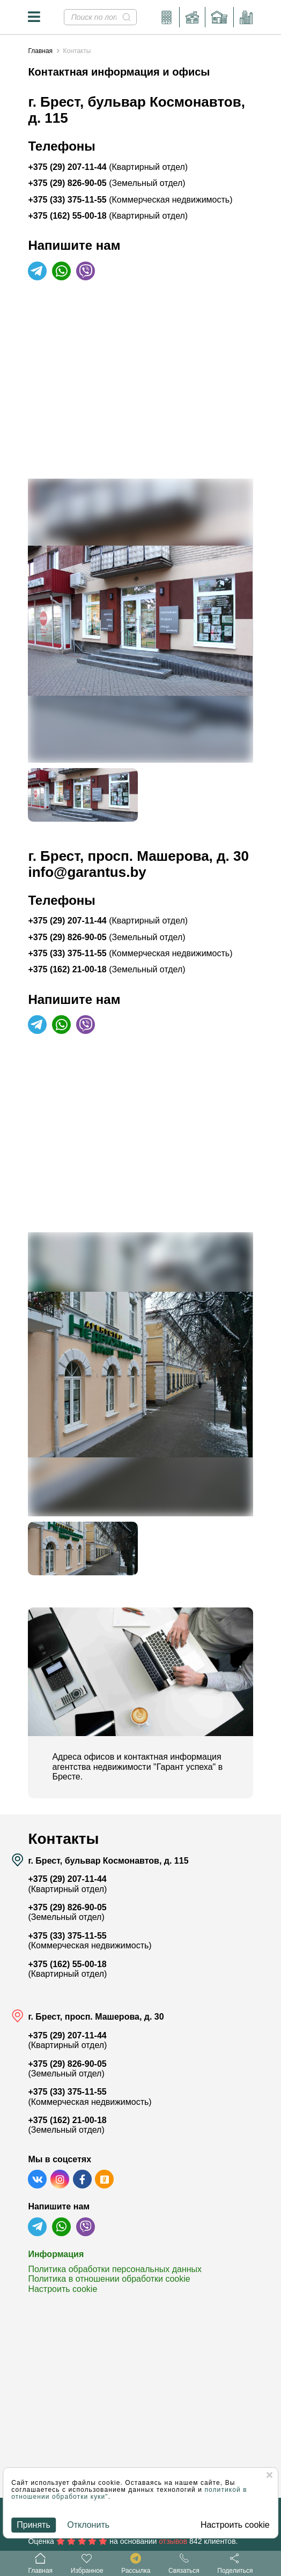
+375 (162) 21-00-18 (106, 969)
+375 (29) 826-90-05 (106, 183)
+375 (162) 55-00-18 (108, 215)
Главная (40, 51)
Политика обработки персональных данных (115, 2269)
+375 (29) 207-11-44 (108, 167)
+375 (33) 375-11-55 (130, 199)
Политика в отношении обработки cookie (109, 2278)
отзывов (173, 2541)
